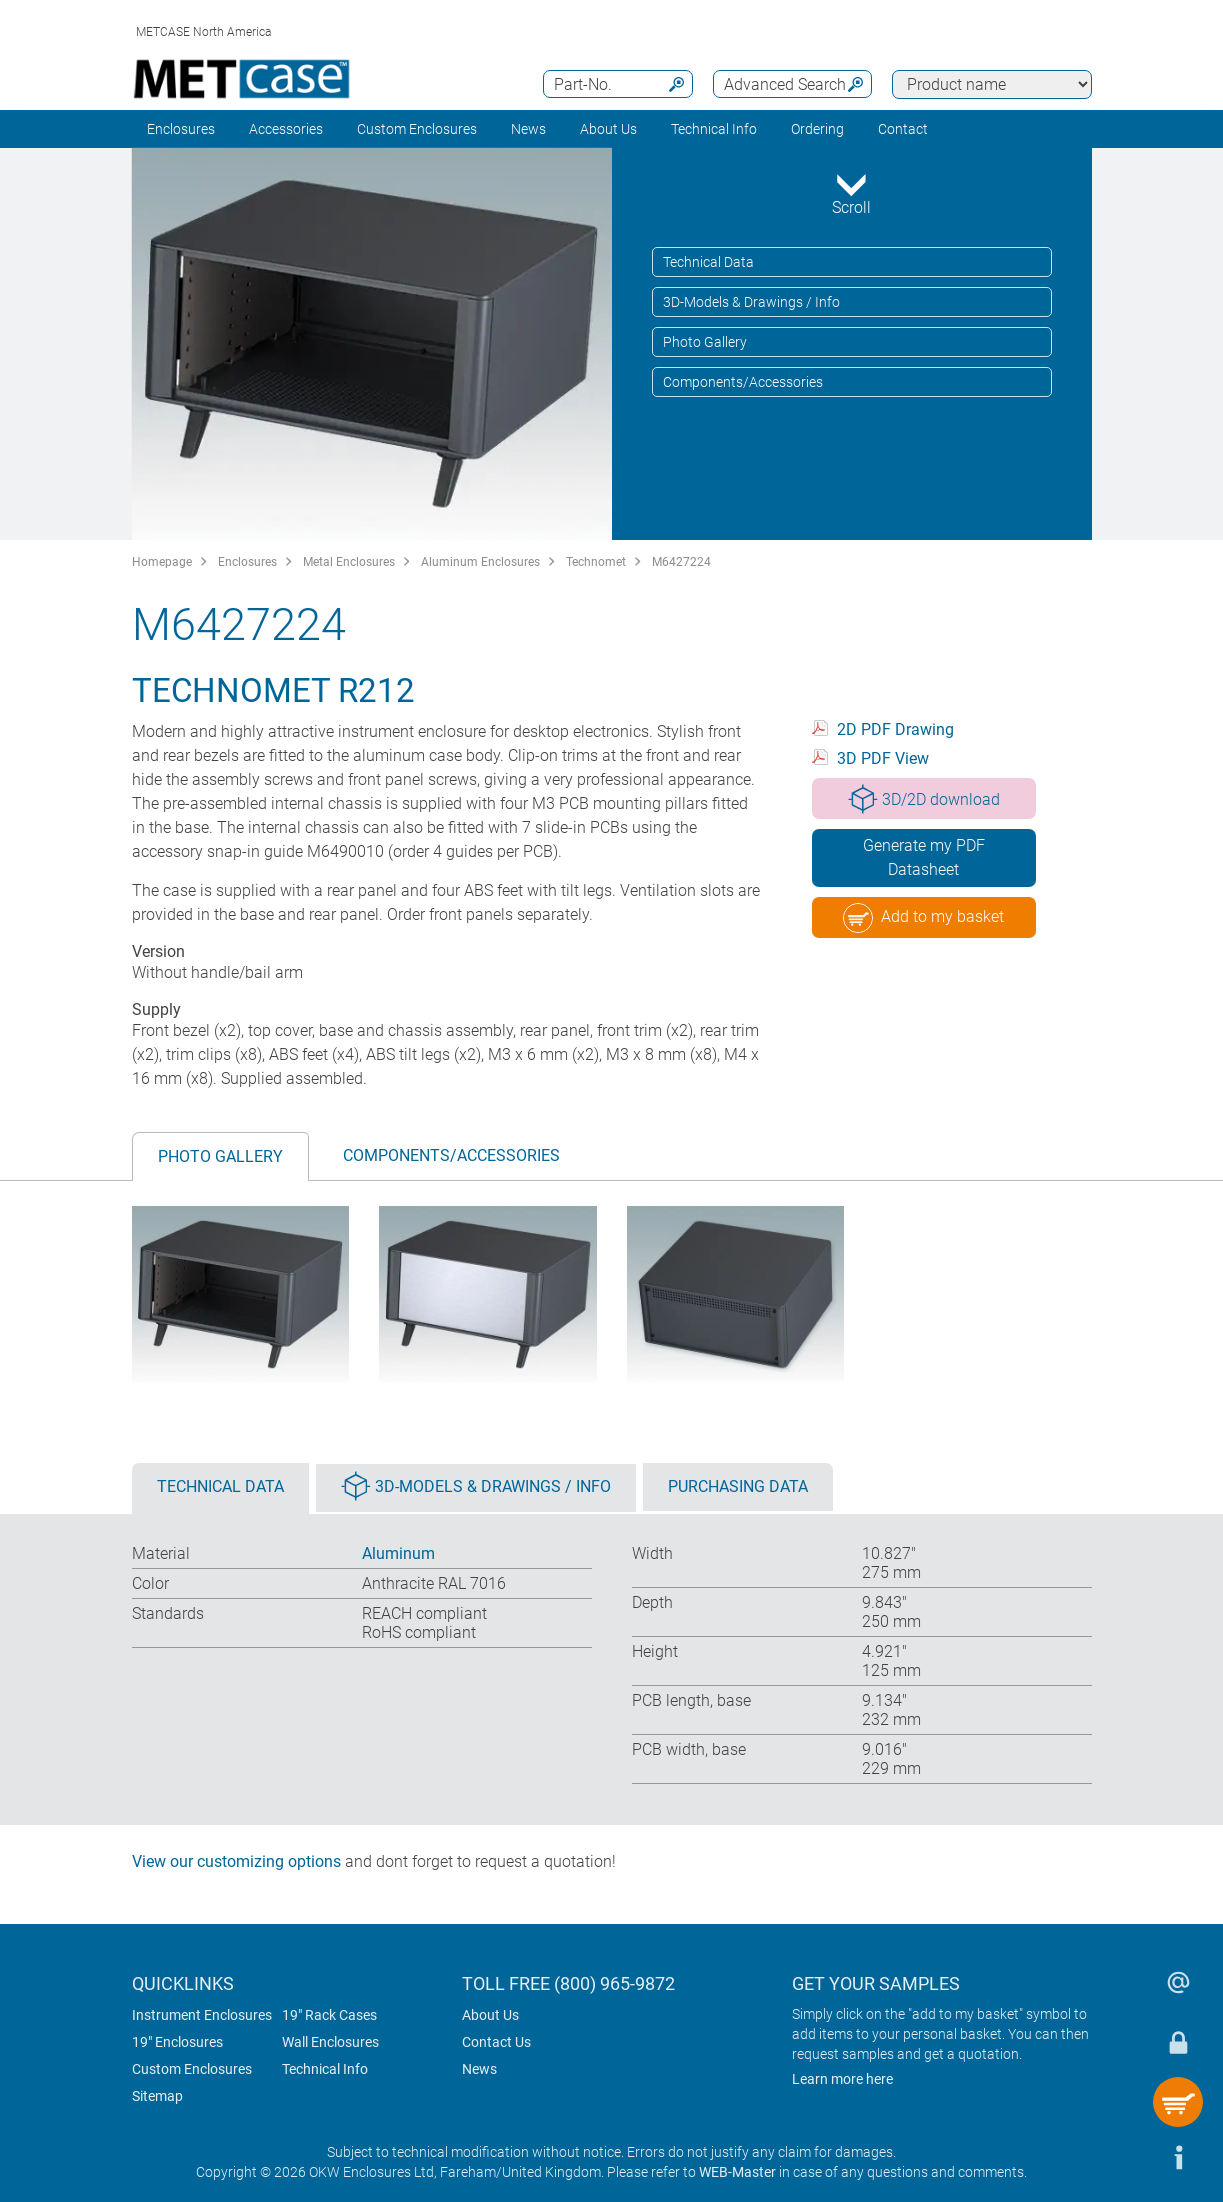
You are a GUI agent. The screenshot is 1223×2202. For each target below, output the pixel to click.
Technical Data (708, 262)
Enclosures (181, 129)
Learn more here (842, 2079)
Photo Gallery (705, 342)
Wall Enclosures (330, 2042)
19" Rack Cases (329, 2015)
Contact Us (496, 2042)
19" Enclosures (177, 2042)
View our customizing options (236, 1861)
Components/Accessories (743, 382)
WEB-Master (737, 2172)
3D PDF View (883, 758)
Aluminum (398, 1553)
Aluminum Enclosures (480, 562)
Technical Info (325, 2069)
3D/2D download (924, 799)
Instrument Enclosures (202, 2015)
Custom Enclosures (417, 129)
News (528, 129)
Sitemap (157, 2096)
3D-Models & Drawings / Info (751, 302)
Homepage (162, 562)
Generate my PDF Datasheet (924, 857)
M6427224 (681, 562)
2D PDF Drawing (895, 729)
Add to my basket (923, 918)
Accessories (286, 129)
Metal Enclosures (349, 562)
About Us (490, 2015)
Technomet (596, 562)
